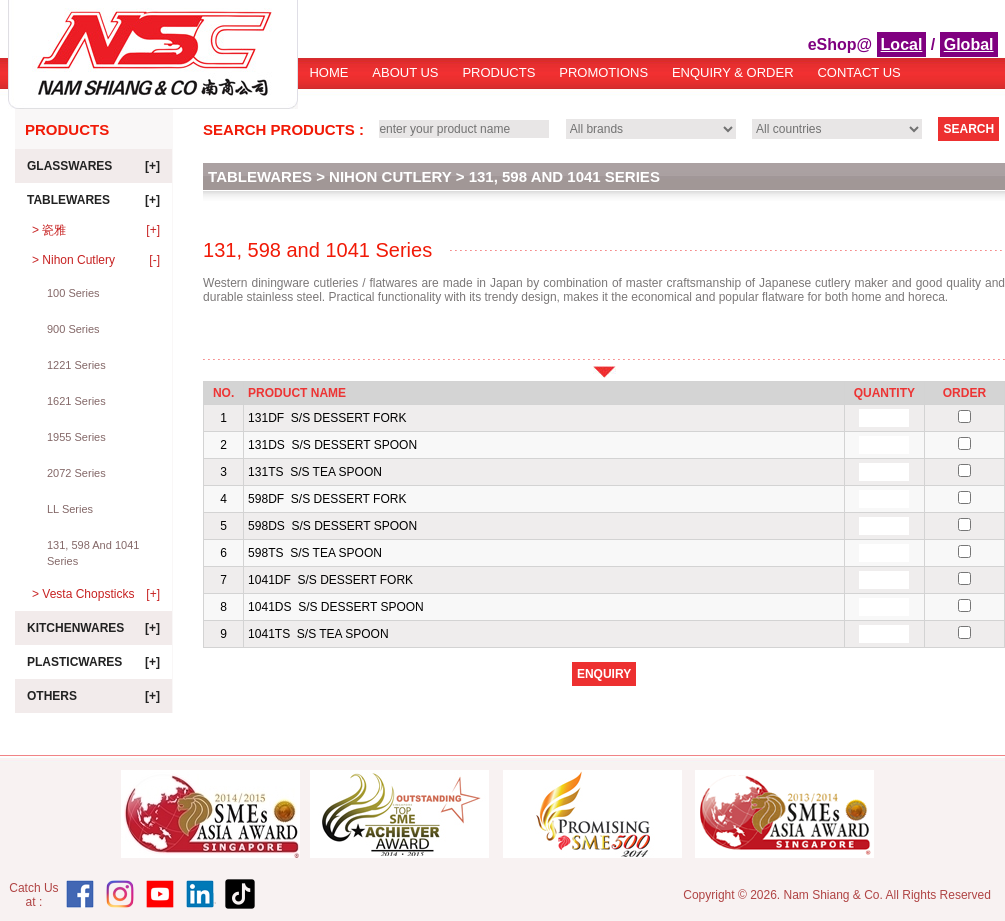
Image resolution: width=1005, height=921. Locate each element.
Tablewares (93, 200)
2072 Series (76, 473)
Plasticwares (93, 662)
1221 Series (76, 365)
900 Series (73, 329)
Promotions (603, 72)
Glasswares (93, 166)
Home (328, 72)
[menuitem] (329, 79)
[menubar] (605, 79)
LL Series (70, 509)
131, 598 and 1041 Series (93, 553)
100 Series (73, 293)
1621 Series (76, 401)
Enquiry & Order (733, 72)
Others (93, 696)
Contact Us (858, 72)
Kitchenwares (93, 628)
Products (498, 72)
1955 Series (76, 437)
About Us (405, 72)
